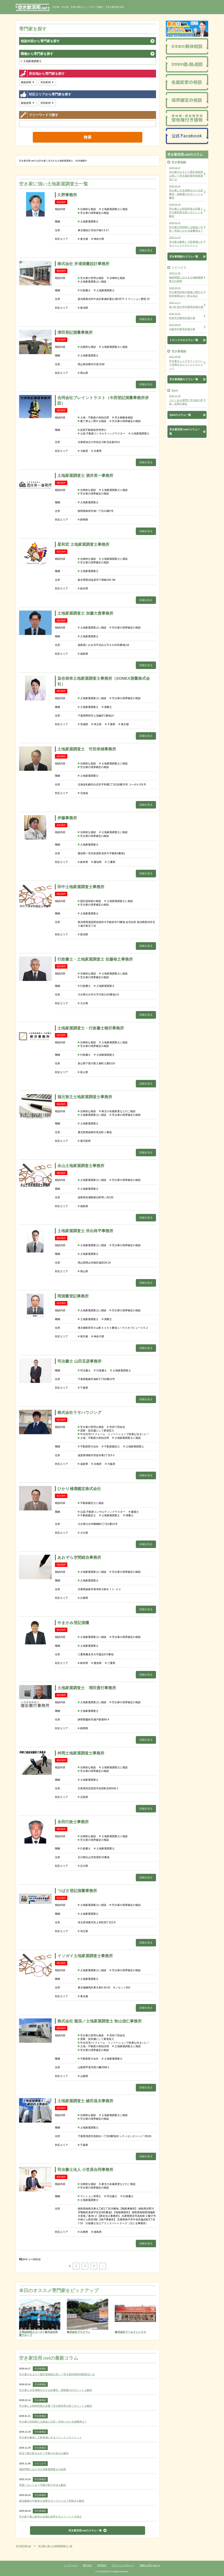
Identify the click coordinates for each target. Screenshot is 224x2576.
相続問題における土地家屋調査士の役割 (42, 2469)
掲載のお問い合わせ (150, 2565)
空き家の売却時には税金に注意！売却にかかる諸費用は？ (53, 2421)
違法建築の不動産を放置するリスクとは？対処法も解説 (51, 2500)
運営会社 (87, 2565)
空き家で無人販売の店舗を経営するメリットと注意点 (50, 2516)
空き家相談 (40, 2368)
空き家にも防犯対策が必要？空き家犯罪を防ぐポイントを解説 (55, 2406)
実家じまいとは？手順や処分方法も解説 (42, 2485)
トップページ (71, 2565)
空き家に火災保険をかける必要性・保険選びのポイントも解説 (55, 2390)
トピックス (40, 2463)
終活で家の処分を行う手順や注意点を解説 (44, 2453)
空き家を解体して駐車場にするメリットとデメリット (50, 2437)
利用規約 (101, 2565)
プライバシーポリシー (123, 2565)
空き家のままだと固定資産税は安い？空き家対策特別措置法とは (57, 2374)
